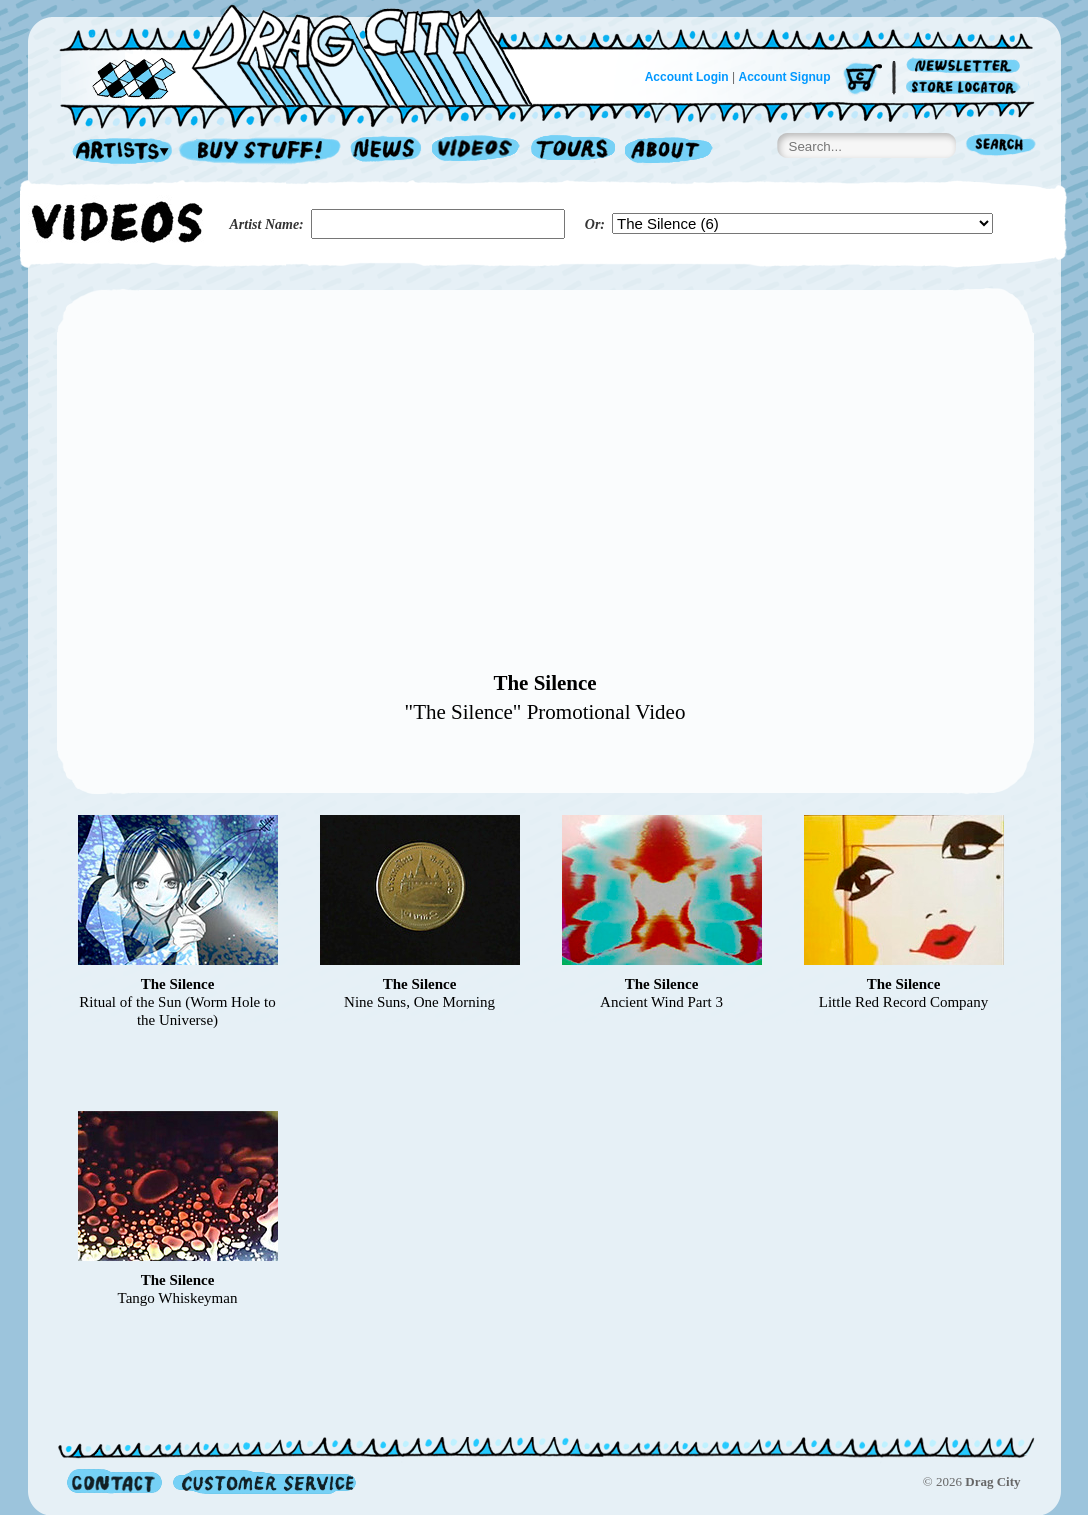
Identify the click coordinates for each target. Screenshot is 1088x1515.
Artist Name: (267, 224)
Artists (117, 151)
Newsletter (966, 66)
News (387, 151)
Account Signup (785, 77)
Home (308, 54)
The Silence (544, 683)
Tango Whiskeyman (178, 1298)
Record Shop (262, 151)
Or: (595, 224)
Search (1001, 146)
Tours (573, 151)
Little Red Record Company (904, 1002)
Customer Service (263, 1481)
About (668, 151)
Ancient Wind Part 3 (661, 1002)
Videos (476, 151)
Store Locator (966, 87)
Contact (114, 1481)
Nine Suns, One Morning (419, 1002)
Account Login (687, 77)
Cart (863, 79)
